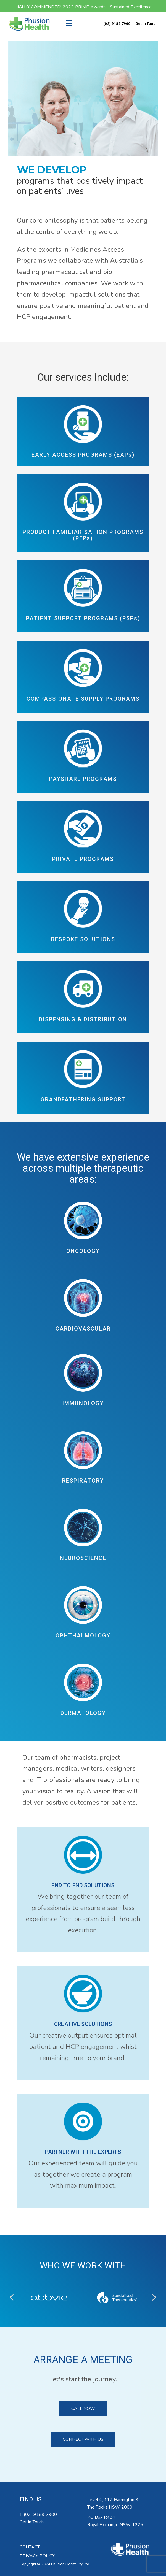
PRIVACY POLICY (37, 2556)
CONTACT (30, 2547)
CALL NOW (83, 2409)
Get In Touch (146, 23)
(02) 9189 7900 (116, 23)
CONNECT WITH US (83, 2439)
